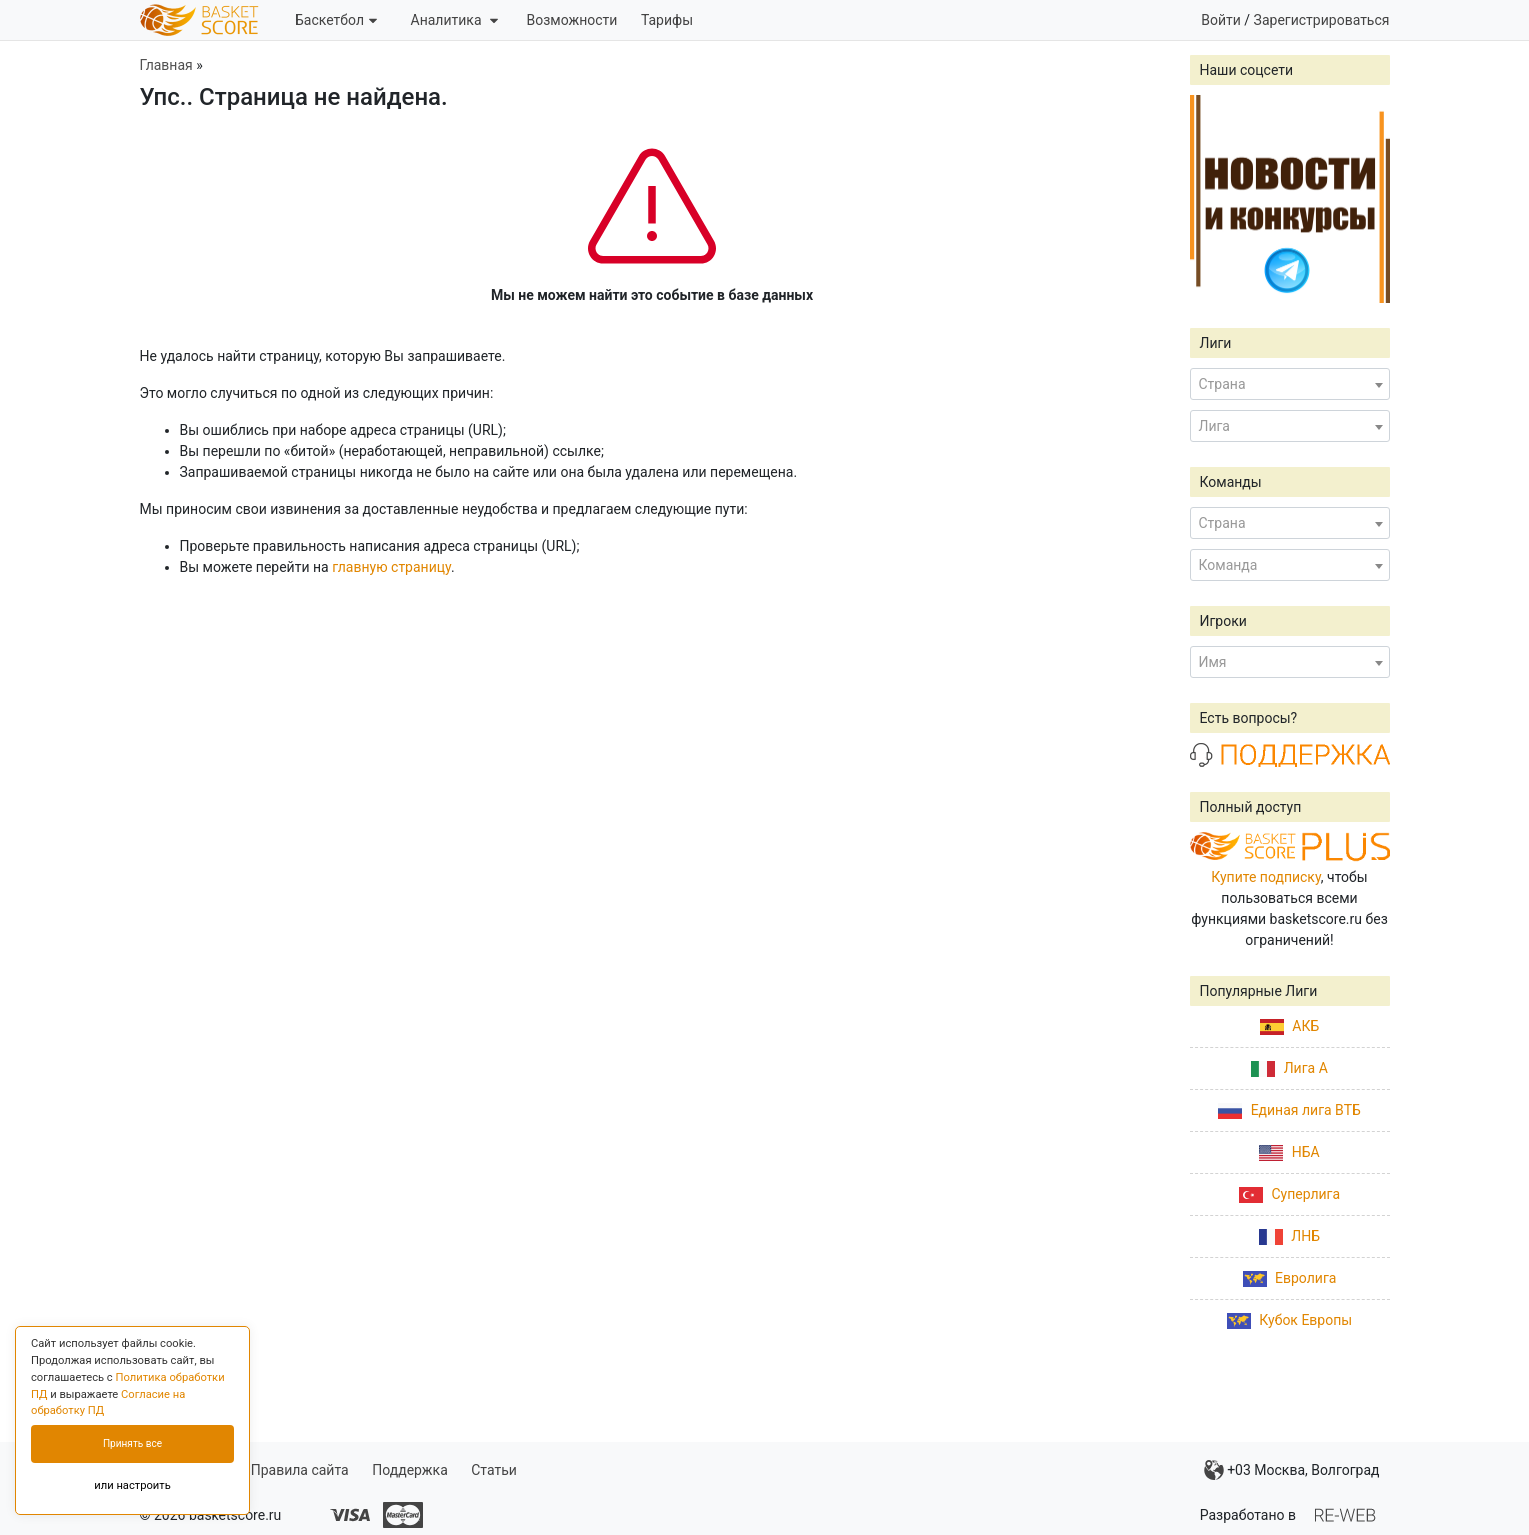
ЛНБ (1289, 1236)
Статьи (494, 1470)
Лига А (1289, 1068)
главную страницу (391, 567)
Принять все (132, 1443)
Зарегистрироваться (1322, 20)
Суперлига (1289, 1194)
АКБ (1289, 1026)
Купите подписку (1266, 877)
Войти (1221, 20)
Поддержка (410, 1470)
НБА (1289, 1152)
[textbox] (1290, 384)
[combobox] (1290, 384)
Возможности (571, 20)
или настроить (132, 1485)
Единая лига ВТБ (1289, 1110)
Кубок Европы (1289, 1320)
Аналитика (454, 20)
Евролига (1290, 1278)
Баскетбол (336, 20)
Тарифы (667, 20)
